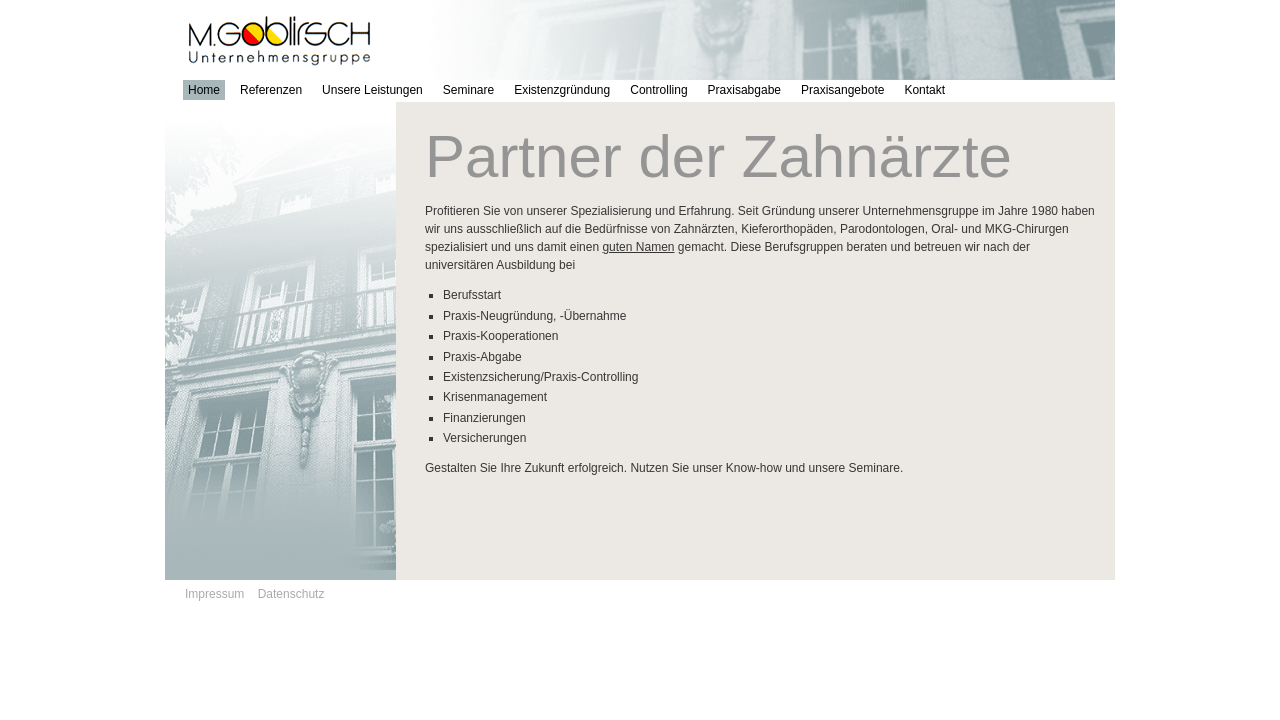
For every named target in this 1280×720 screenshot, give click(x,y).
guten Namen (638, 247)
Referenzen (271, 90)
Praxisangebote (842, 90)
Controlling (658, 90)
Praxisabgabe (744, 90)
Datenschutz (291, 594)
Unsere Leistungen (372, 90)
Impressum (214, 594)
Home (204, 90)
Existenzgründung (562, 90)
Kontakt (924, 90)
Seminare (468, 90)
